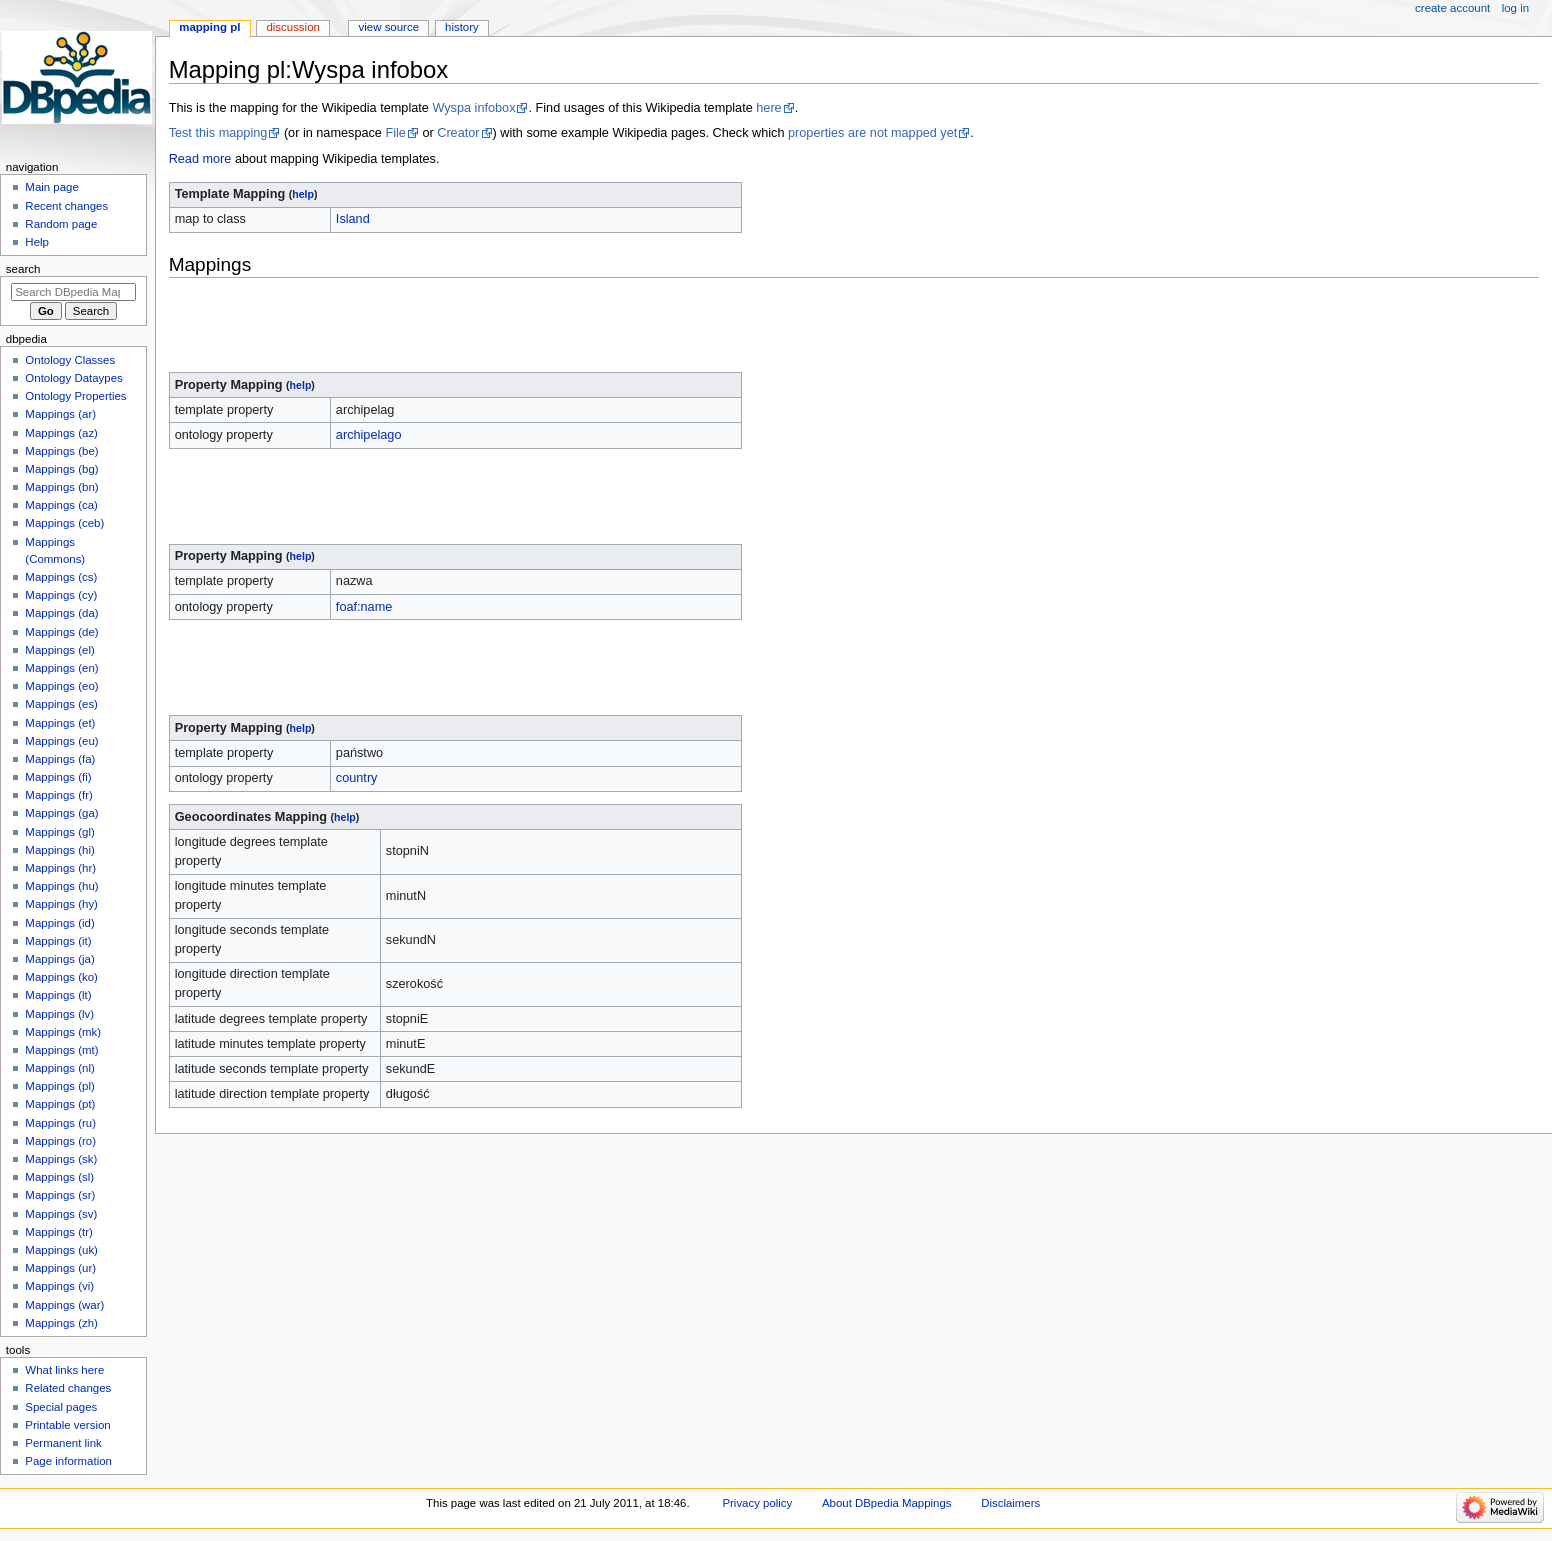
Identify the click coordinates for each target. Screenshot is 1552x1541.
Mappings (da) (61, 613)
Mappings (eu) (61, 741)
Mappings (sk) (61, 1159)
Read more (200, 159)
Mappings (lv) (59, 1014)
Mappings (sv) (61, 1214)
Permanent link (63, 1443)
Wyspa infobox (473, 108)
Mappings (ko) (61, 977)
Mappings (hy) (61, 904)
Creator (458, 133)
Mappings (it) (58, 941)
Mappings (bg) (61, 469)
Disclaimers (1010, 1503)
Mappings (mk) (63, 1032)
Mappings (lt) (58, 995)
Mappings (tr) (58, 1232)
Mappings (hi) (59, 850)
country (357, 778)
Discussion (292, 27)
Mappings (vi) (59, 1286)
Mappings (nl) (59, 1068)
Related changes (68, 1388)
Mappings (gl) (59, 832)
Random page (61, 224)
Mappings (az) (61, 433)
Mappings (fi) (58, 777)
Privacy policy (757, 1503)
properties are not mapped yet (872, 133)
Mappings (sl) (59, 1177)
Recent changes (66, 206)
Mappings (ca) (61, 505)
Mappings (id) (59, 923)
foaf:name (364, 607)
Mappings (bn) (61, 487)
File (395, 133)
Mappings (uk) (61, 1250)
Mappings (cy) (61, 595)
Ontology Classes (70, 360)
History (462, 27)
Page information (68, 1461)
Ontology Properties (75, 396)
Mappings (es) (61, 704)
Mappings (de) (61, 632)
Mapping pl (209, 27)
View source (389, 27)
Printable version (67, 1425)
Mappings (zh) (61, 1323)
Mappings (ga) (61, 813)
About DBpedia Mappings (887, 1503)
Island (353, 219)
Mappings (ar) (60, 414)
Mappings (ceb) (64, 523)
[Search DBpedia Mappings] (73, 292)
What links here (64, 1370)
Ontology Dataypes (73, 378)
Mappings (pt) (60, 1104)
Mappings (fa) (60, 759)
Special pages (61, 1407)
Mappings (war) (64, 1305)
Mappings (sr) (60, 1195)
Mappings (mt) (61, 1050)
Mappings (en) (61, 668)
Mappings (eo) (61, 686)
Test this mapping (218, 133)
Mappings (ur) (60, 1268)
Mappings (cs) (61, 577)
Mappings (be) (61, 451)
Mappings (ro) (60, 1141)
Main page (52, 187)
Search (23, 269)
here (768, 108)
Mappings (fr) (58, 795)
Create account (1452, 8)
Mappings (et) (60, 723)
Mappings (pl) (59, 1086)
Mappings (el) (59, 650)
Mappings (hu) (61, 886)
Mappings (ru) (60, 1123)
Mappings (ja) (59, 959)
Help (37, 242)
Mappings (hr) (60, 868)
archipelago (369, 435)
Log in (1515, 8)
